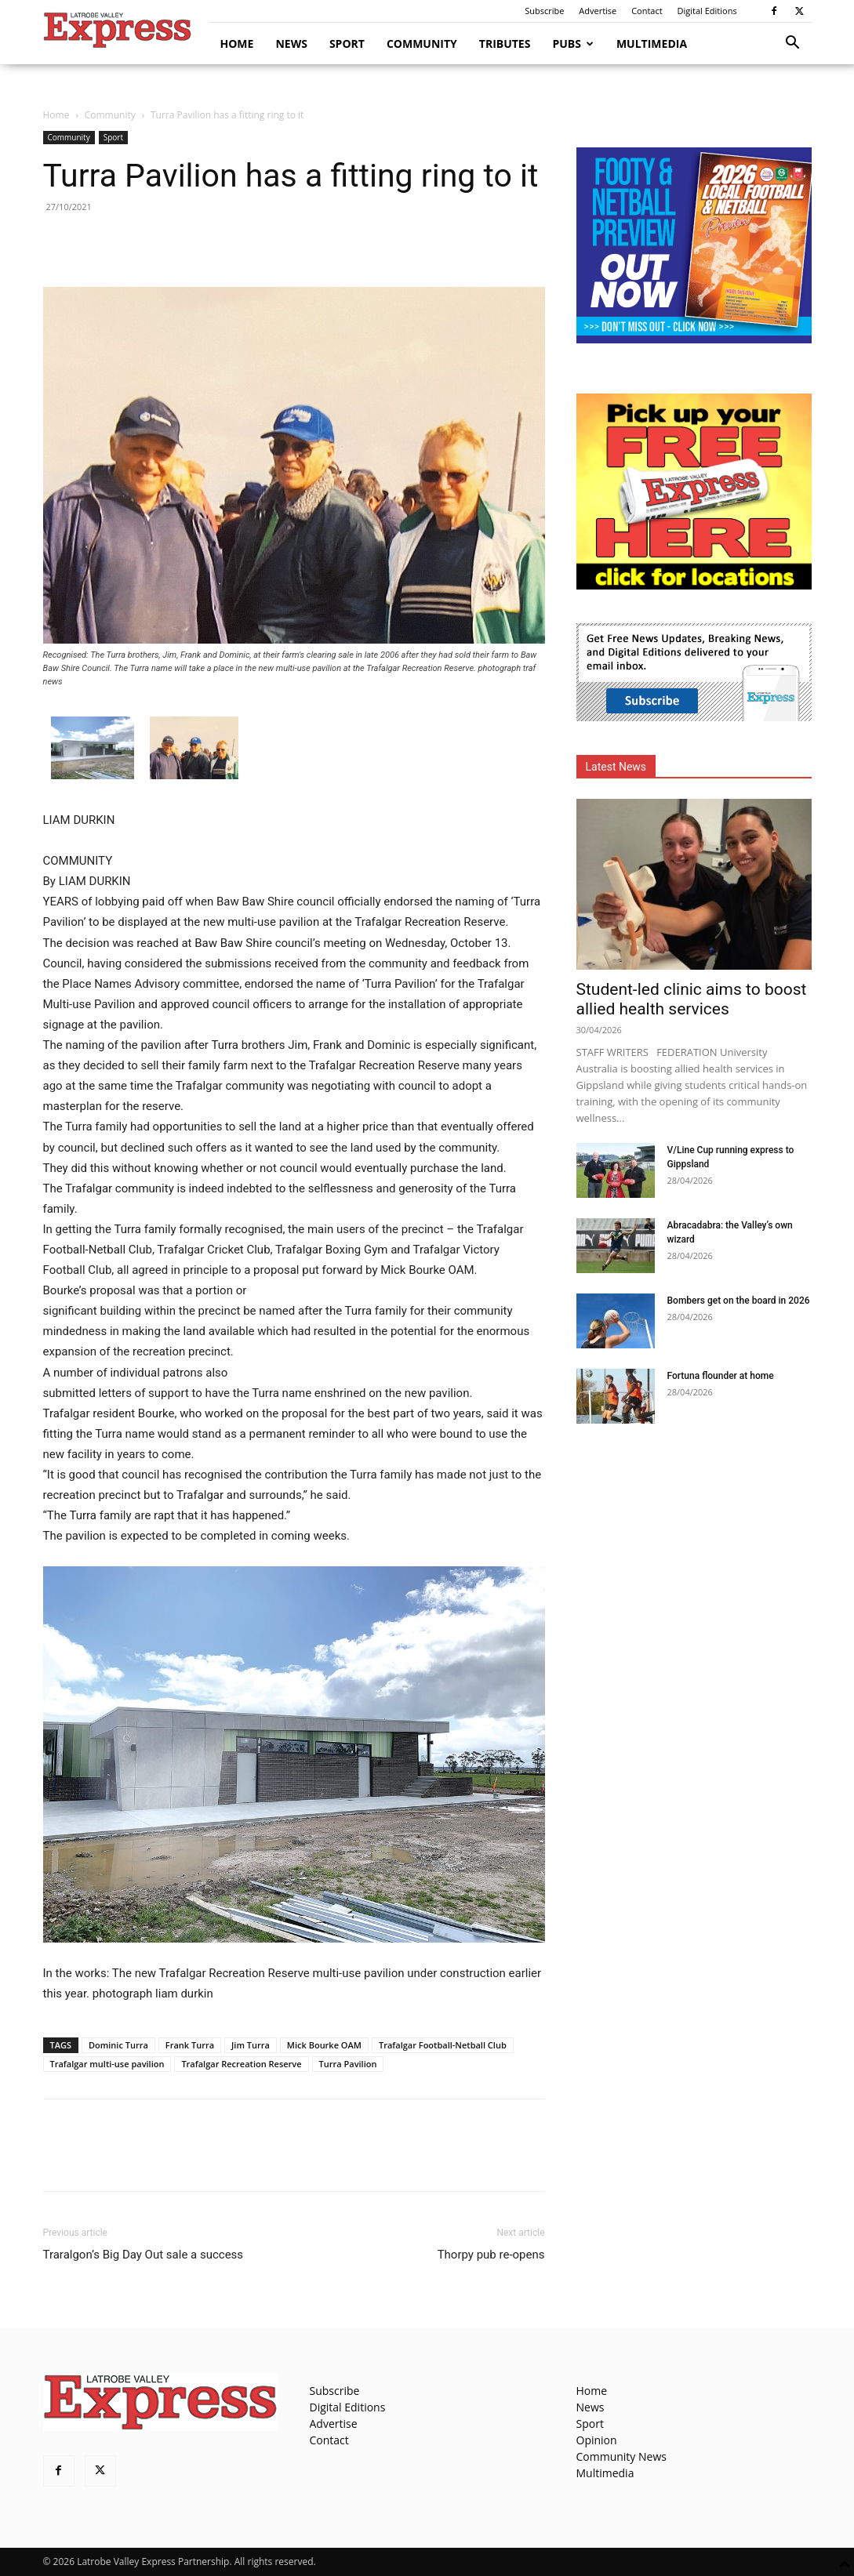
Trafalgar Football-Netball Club (443, 2045)
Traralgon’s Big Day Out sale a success (143, 2255)
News (291, 43)
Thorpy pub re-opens (491, 2255)
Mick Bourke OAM (324, 2045)
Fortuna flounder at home (720, 1375)
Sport (347, 43)
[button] (793, 44)
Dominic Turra (118, 2045)
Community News (621, 2456)
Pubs (573, 43)
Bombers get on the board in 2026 (738, 1300)
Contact (647, 10)
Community (422, 43)
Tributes (505, 43)
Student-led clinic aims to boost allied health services (691, 999)
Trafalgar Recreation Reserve (241, 2064)
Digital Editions (707, 10)
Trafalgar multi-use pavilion (107, 2064)
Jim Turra (250, 2045)
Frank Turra (189, 2045)
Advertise (597, 10)
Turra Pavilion (348, 2064)
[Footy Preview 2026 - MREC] (694, 339)
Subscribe (544, 10)
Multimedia (651, 43)
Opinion (596, 2440)
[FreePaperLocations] (694, 585)
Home (237, 43)
